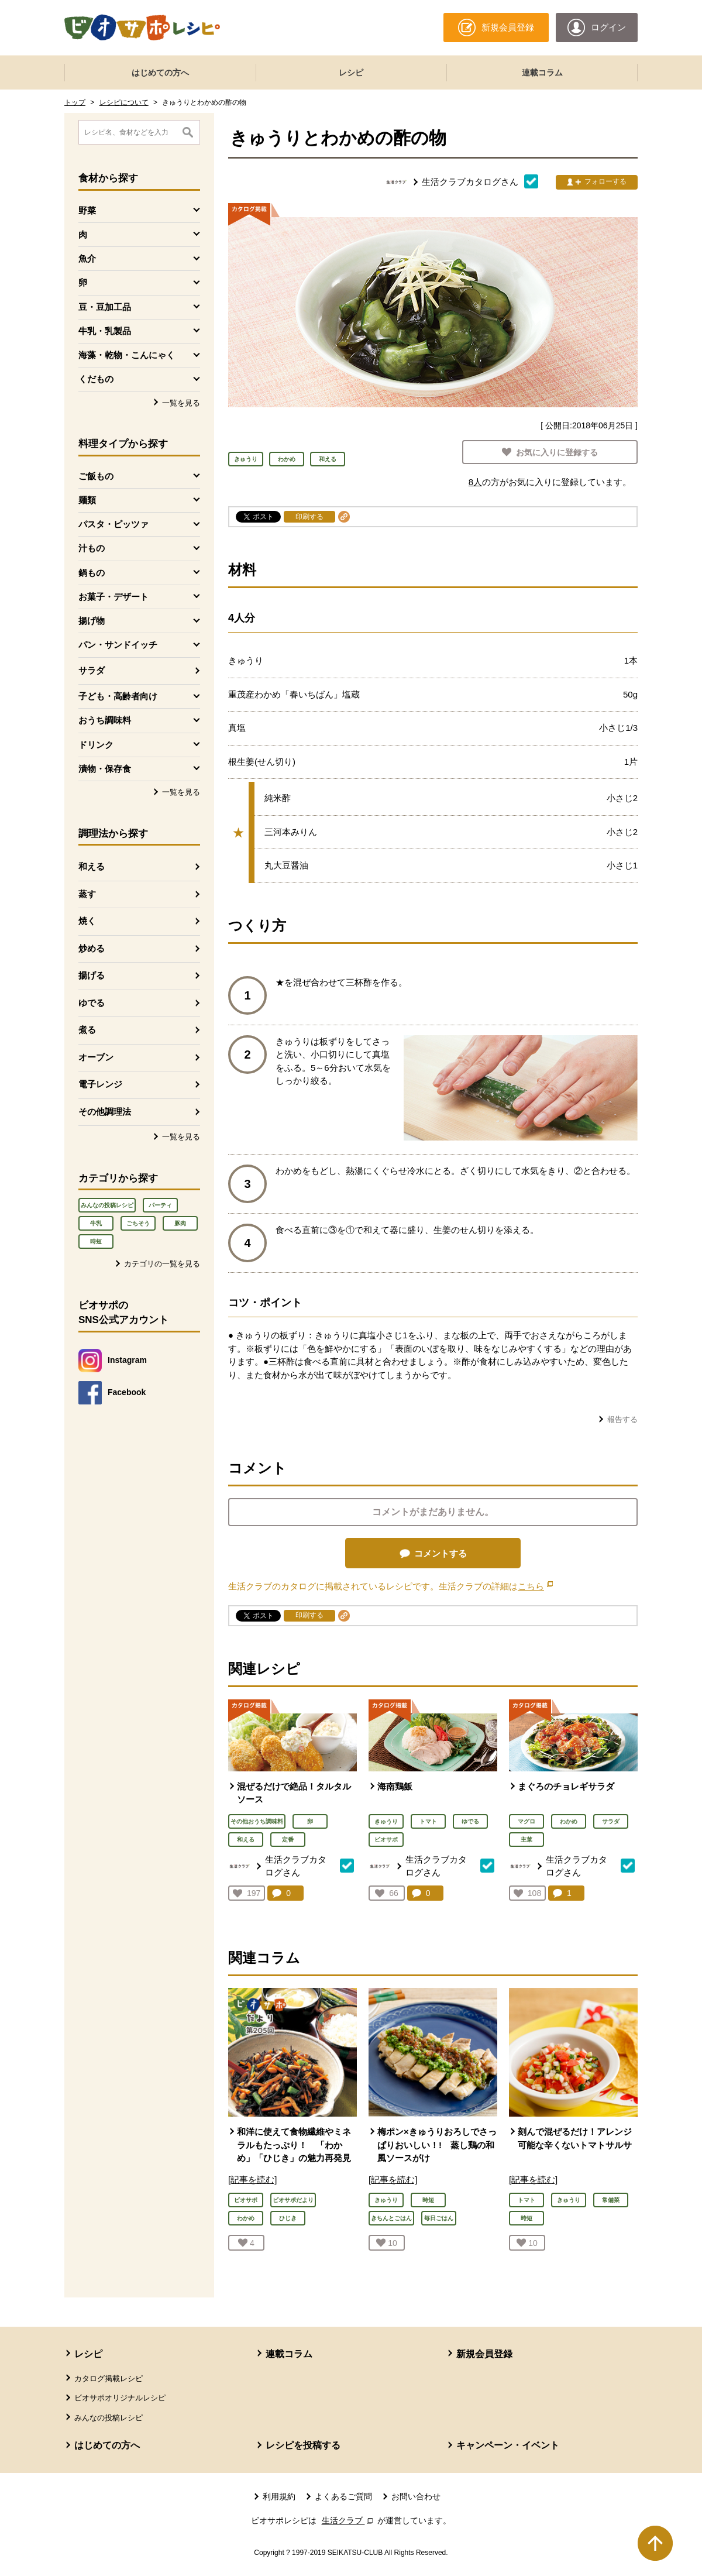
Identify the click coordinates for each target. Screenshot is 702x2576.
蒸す (87, 894)
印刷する (309, 517)
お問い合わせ (416, 2496)
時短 (96, 1241)
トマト (428, 1821)
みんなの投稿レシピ (107, 1205)
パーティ (160, 1205)
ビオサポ (386, 1839)
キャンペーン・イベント (507, 2445)
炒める (91, 948)
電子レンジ (100, 1084)
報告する (622, 1419)
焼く (87, 921)
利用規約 (279, 2496)
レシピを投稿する (303, 2445)
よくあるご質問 (343, 2496)
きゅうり (386, 1821)
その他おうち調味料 (256, 1821)
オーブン (95, 1057)
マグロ (526, 1821)
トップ (74, 102)
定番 (288, 1839)
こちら (535, 1586)
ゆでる (91, 1003)
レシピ (351, 72)
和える (91, 866)
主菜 (526, 1839)
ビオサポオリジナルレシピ (120, 2397)
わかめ (568, 1821)
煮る (87, 1030)
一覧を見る (181, 403)
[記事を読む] (252, 2180)
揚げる (91, 975)
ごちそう (138, 1223)
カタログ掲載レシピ (108, 2378)
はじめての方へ (160, 72)
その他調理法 (104, 1112)
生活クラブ (349, 2520)
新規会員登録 (484, 2354)
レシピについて (124, 102)
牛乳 (96, 1223)
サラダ (91, 670)
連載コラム (542, 72)
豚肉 (180, 1223)
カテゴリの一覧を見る (162, 1263)
